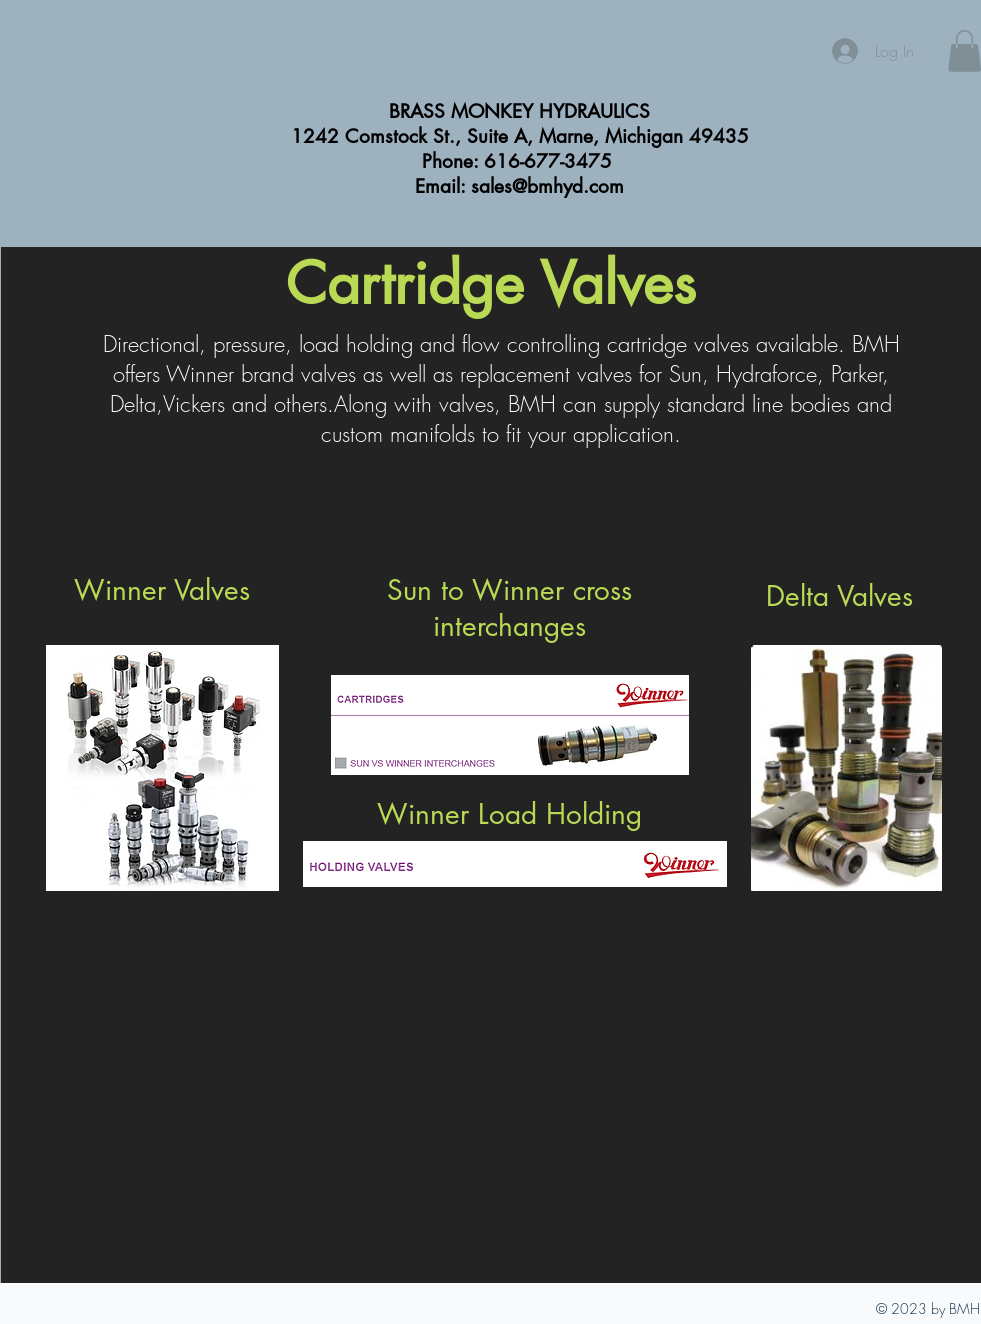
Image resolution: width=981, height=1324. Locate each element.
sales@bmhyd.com (547, 186)
